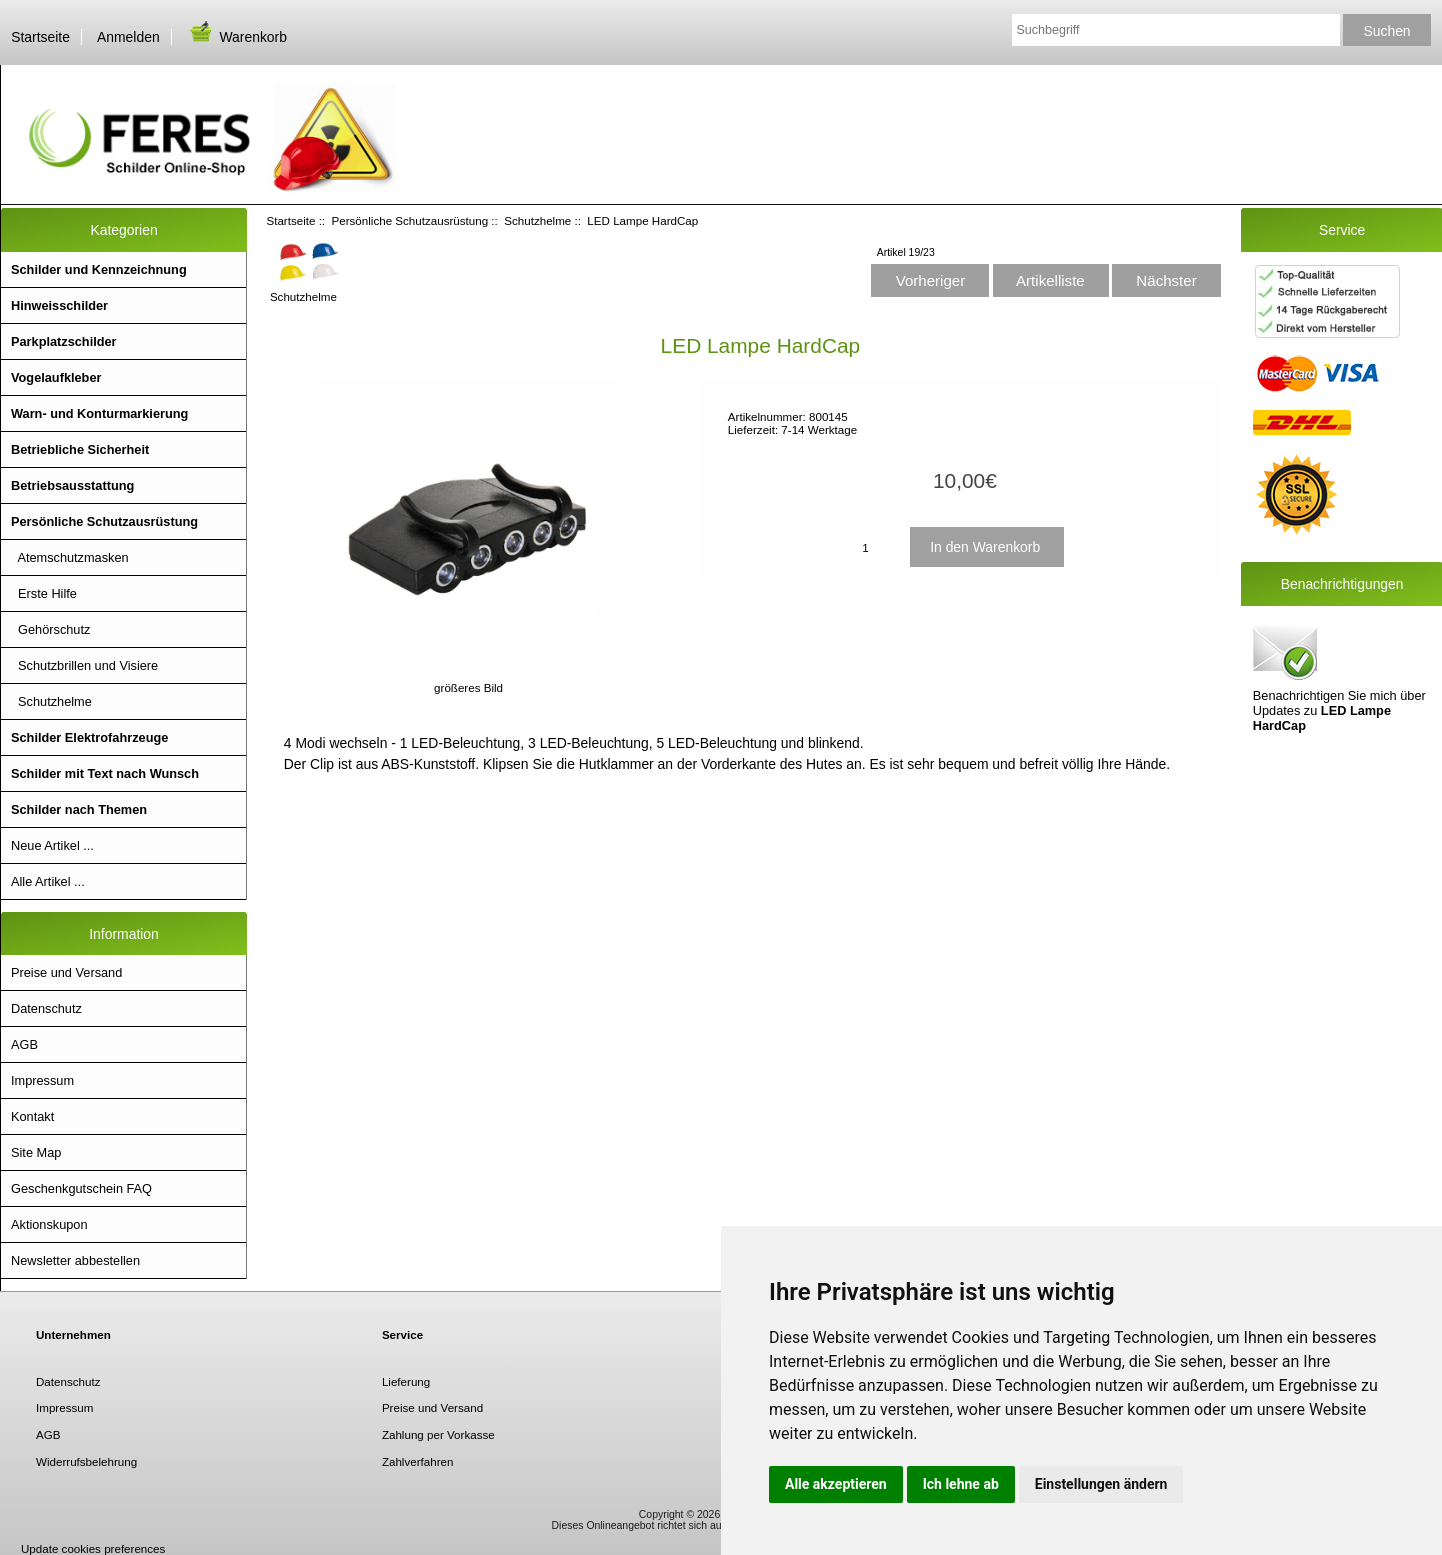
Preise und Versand (66, 972)
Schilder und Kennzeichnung (99, 269)
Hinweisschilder (59, 305)
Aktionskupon (49, 1224)
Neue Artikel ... (52, 845)
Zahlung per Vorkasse (438, 1434)
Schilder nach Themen (79, 809)
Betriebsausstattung (72, 485)
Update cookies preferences (93, 1548)
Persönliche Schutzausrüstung (410, 220)
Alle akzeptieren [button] (836, 1484)
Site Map (36, 1152)
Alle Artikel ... (48, 881)
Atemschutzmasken (70, 557)
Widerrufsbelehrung (86, 1461)
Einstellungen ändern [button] (1101, 1484)
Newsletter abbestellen (75, 1260)
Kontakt (32, 1116)
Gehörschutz (50, 629)
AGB (24, 1044)
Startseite (40, 37)
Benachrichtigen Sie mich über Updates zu (1339, 677)
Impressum (42, 1080)
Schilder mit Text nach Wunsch (105, 773)
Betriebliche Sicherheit (80, 449)
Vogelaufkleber (56, 377)
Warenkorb (237, 37)
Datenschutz (46, 1008)
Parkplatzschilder (64, 341)
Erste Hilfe (44, 593)
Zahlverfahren (418, 1461)
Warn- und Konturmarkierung (99, 413)
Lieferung (406, 1381)
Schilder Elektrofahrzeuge (89, 737)
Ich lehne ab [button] (961, 1484)
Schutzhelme (537, 220)
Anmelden (128, 37)
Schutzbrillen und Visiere (84, 665)
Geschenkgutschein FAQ (81, 1188)
